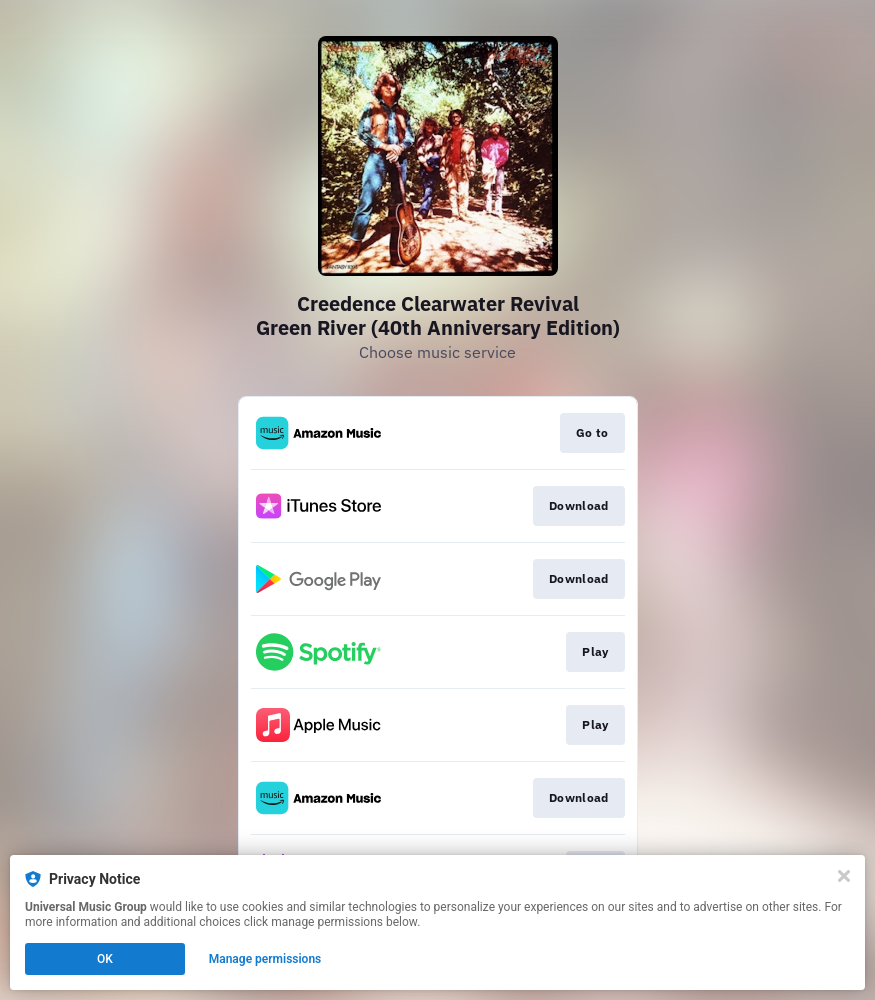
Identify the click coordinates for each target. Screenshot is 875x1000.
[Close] (844, 876)
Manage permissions (265, 959)
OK (105, 959)
